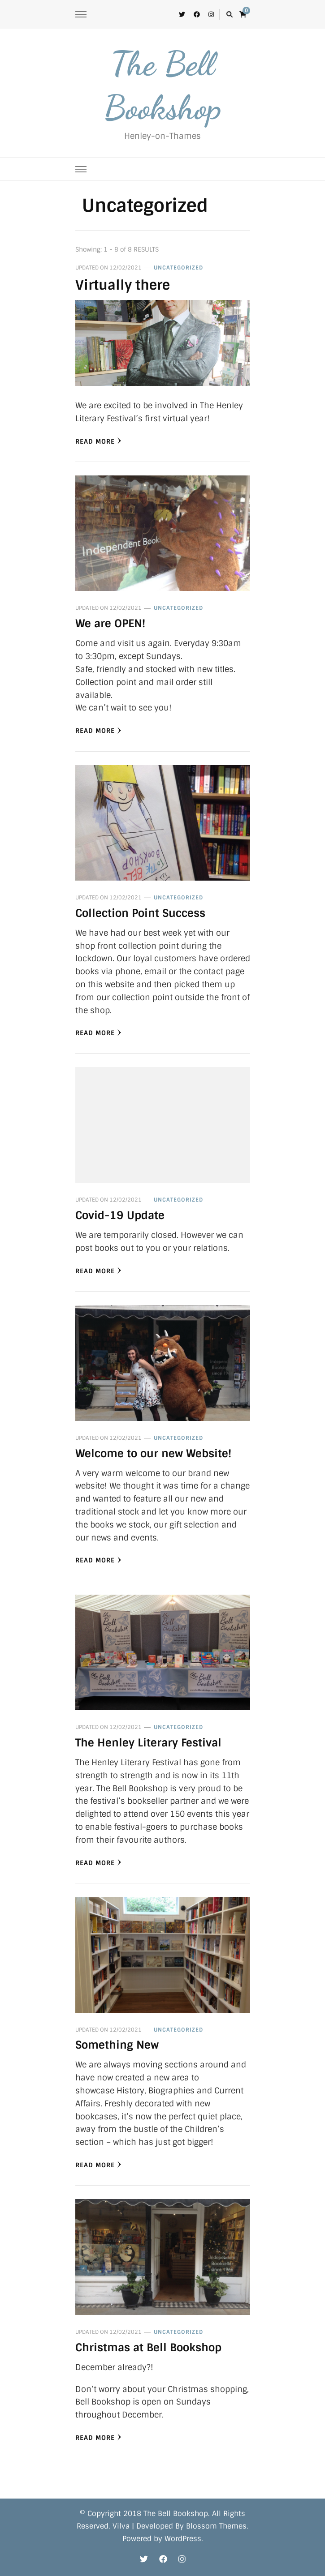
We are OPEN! (110, 623)
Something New (117, 2045)
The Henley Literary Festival (148, 1743)
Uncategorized (178, 267)
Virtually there (122, 285)
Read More (98, 441)
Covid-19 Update (120, 1215)
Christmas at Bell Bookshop (148, 2347)
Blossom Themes (216, 2526)
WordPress (183, 2538)
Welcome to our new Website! (153, 1453)
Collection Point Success (140, 913)
